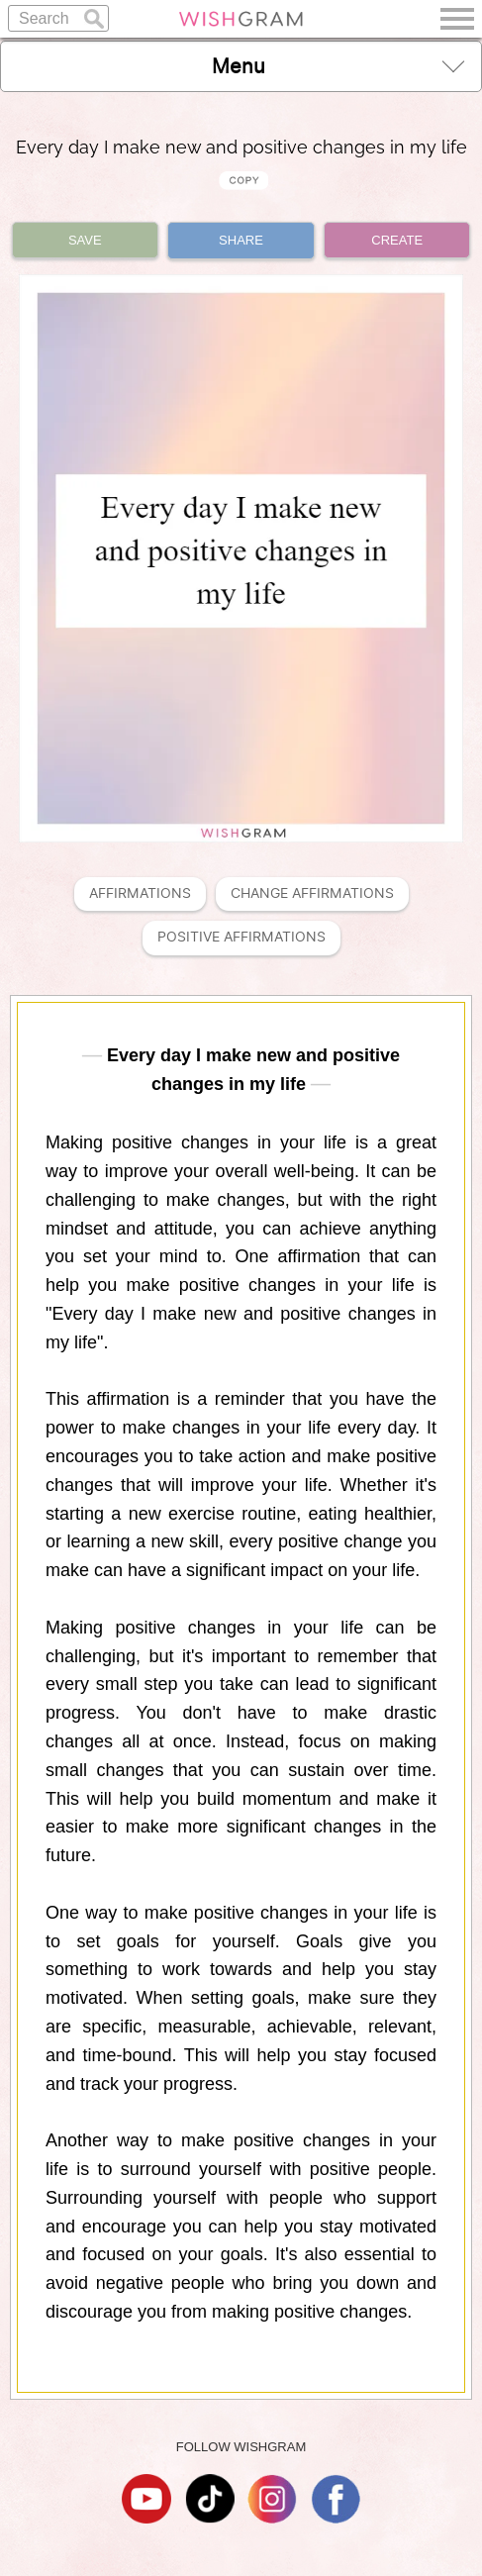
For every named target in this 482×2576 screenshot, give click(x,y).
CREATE (397, 240)
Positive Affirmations (241, 937)
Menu (338, 65)
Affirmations (140, 893)
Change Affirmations (312, 893)
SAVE (85, 240)
